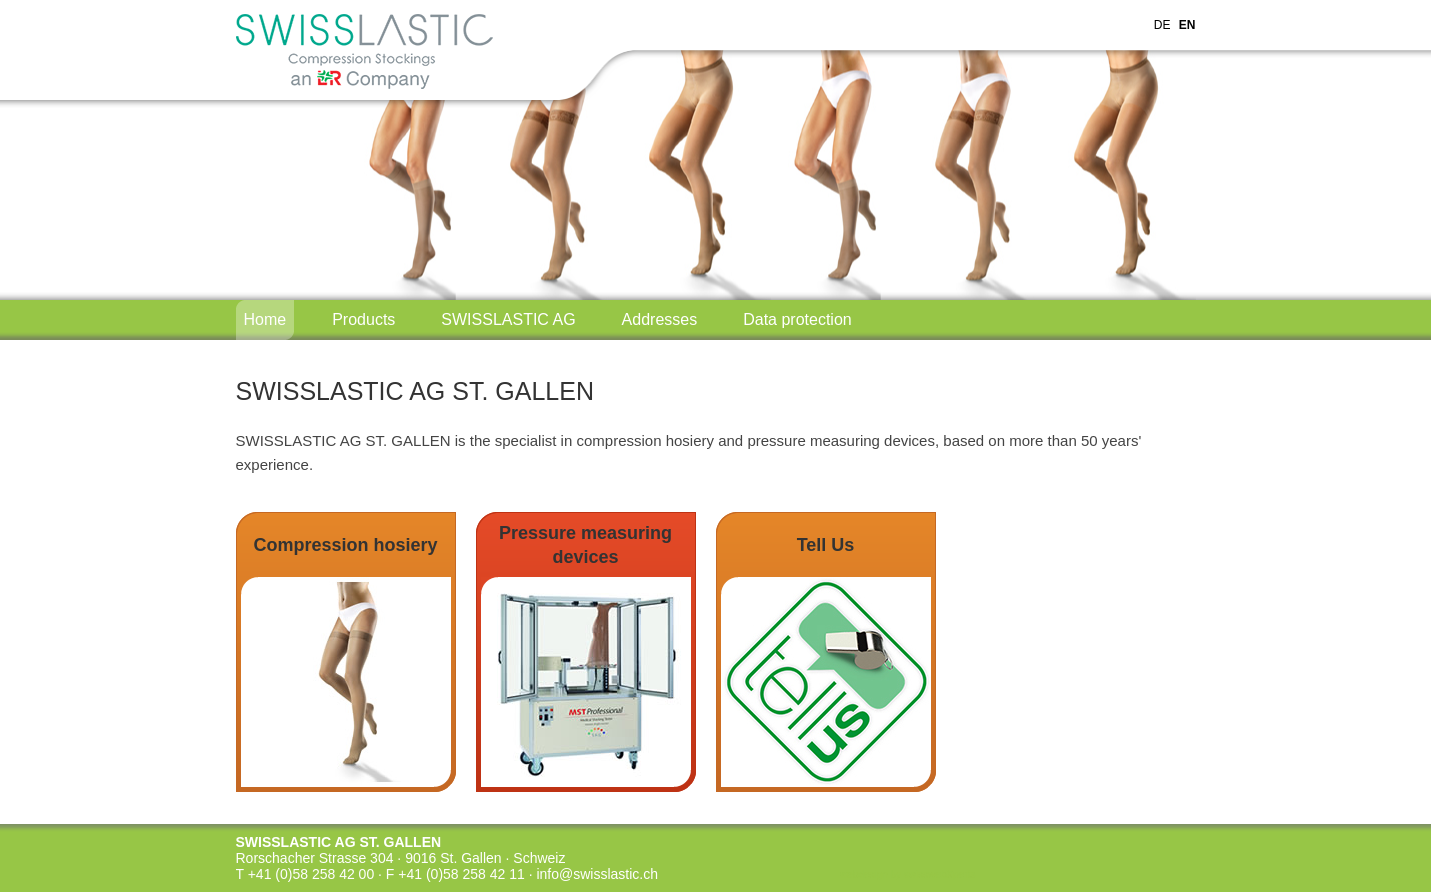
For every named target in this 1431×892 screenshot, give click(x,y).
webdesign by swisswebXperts (908, 874)
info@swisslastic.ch (597, 874)
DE (1162, 25)
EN (1187, 25)
